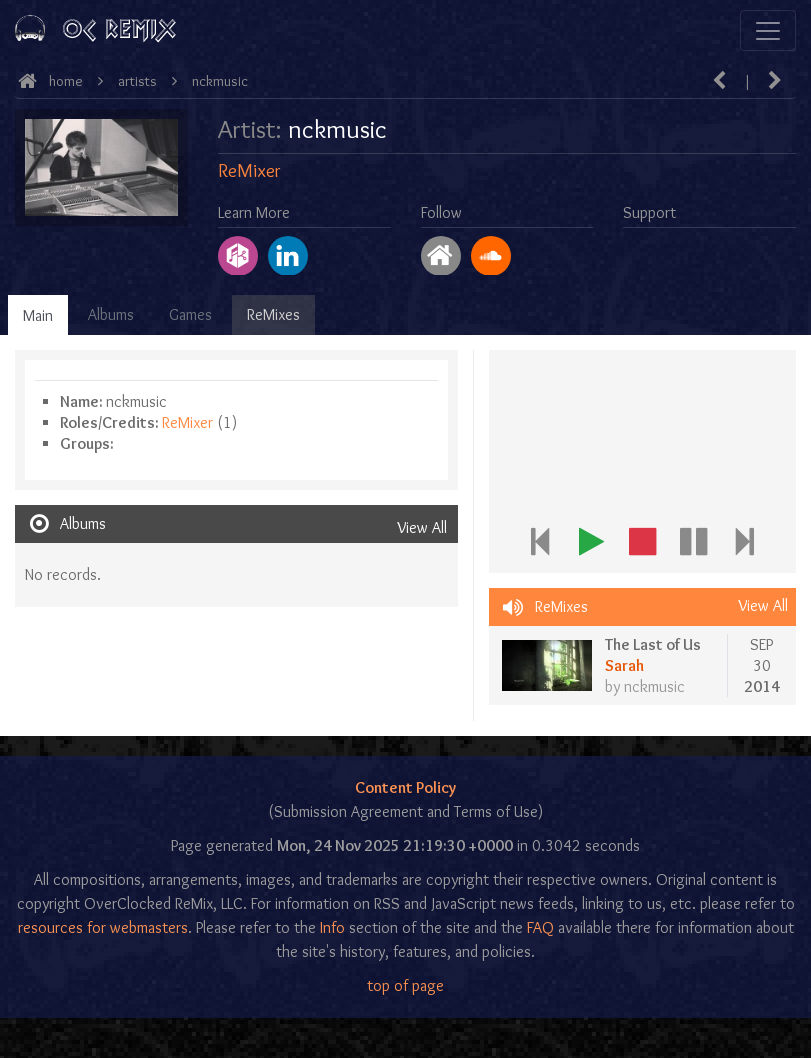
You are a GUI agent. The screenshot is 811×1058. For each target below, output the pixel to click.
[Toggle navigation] (768, 30)
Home (66, 81)
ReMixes (273, 314)
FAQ (540, 927)
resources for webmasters (103, 927)
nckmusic (220, 81)
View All (422, 527)
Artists (137, 81)
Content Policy (405, 787)
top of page (405, 985)
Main (38, 315)
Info (332, 927)
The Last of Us (653, 644)
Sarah (624, 665)
